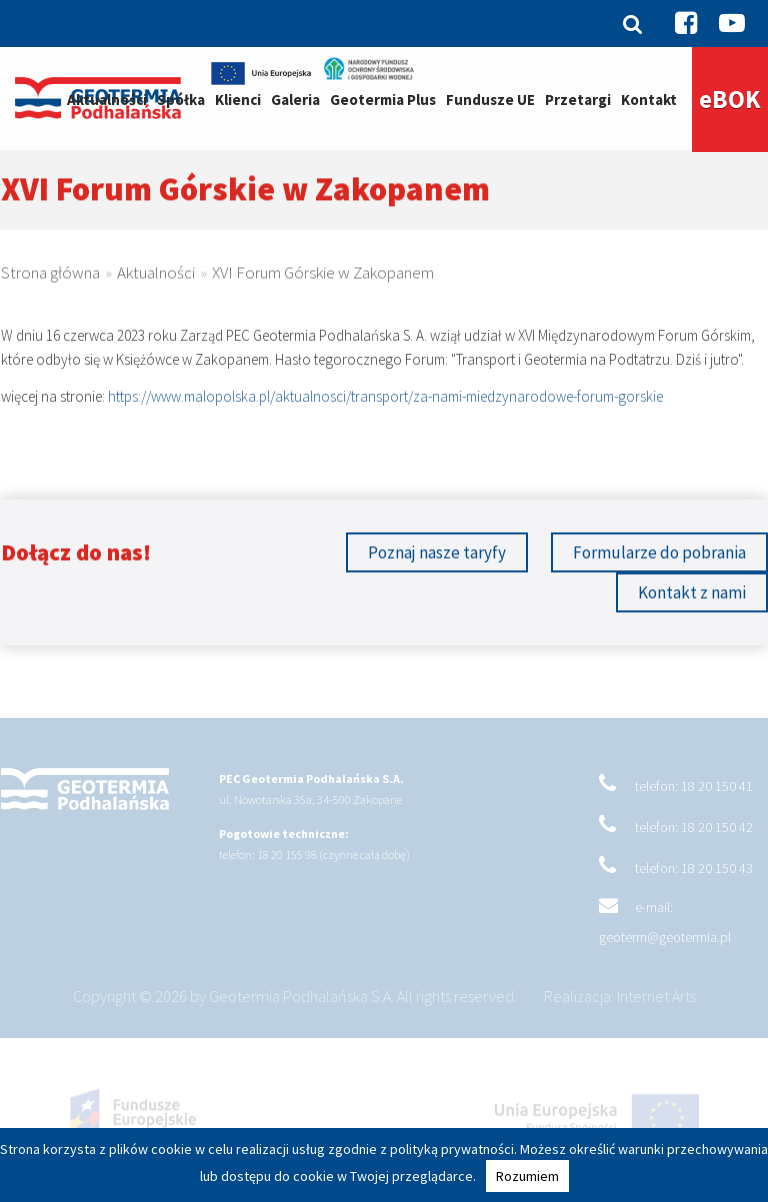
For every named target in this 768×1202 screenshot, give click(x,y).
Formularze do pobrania (659, 556)
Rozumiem (527, 1176)
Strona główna (50, 276)
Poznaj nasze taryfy (437, 556)
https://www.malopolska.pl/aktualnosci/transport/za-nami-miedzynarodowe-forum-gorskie (385, 403)
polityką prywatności (452, 1149)
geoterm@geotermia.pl (665, 948)
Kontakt (649, 99)
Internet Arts (656, 1007)
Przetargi (578, 99)
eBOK (730, 99)
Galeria (295, 99)
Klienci (238, 99)
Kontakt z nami (692, 596)
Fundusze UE (490, 99)
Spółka (181, 99)
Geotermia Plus (383, 99)
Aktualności (107, 99)
